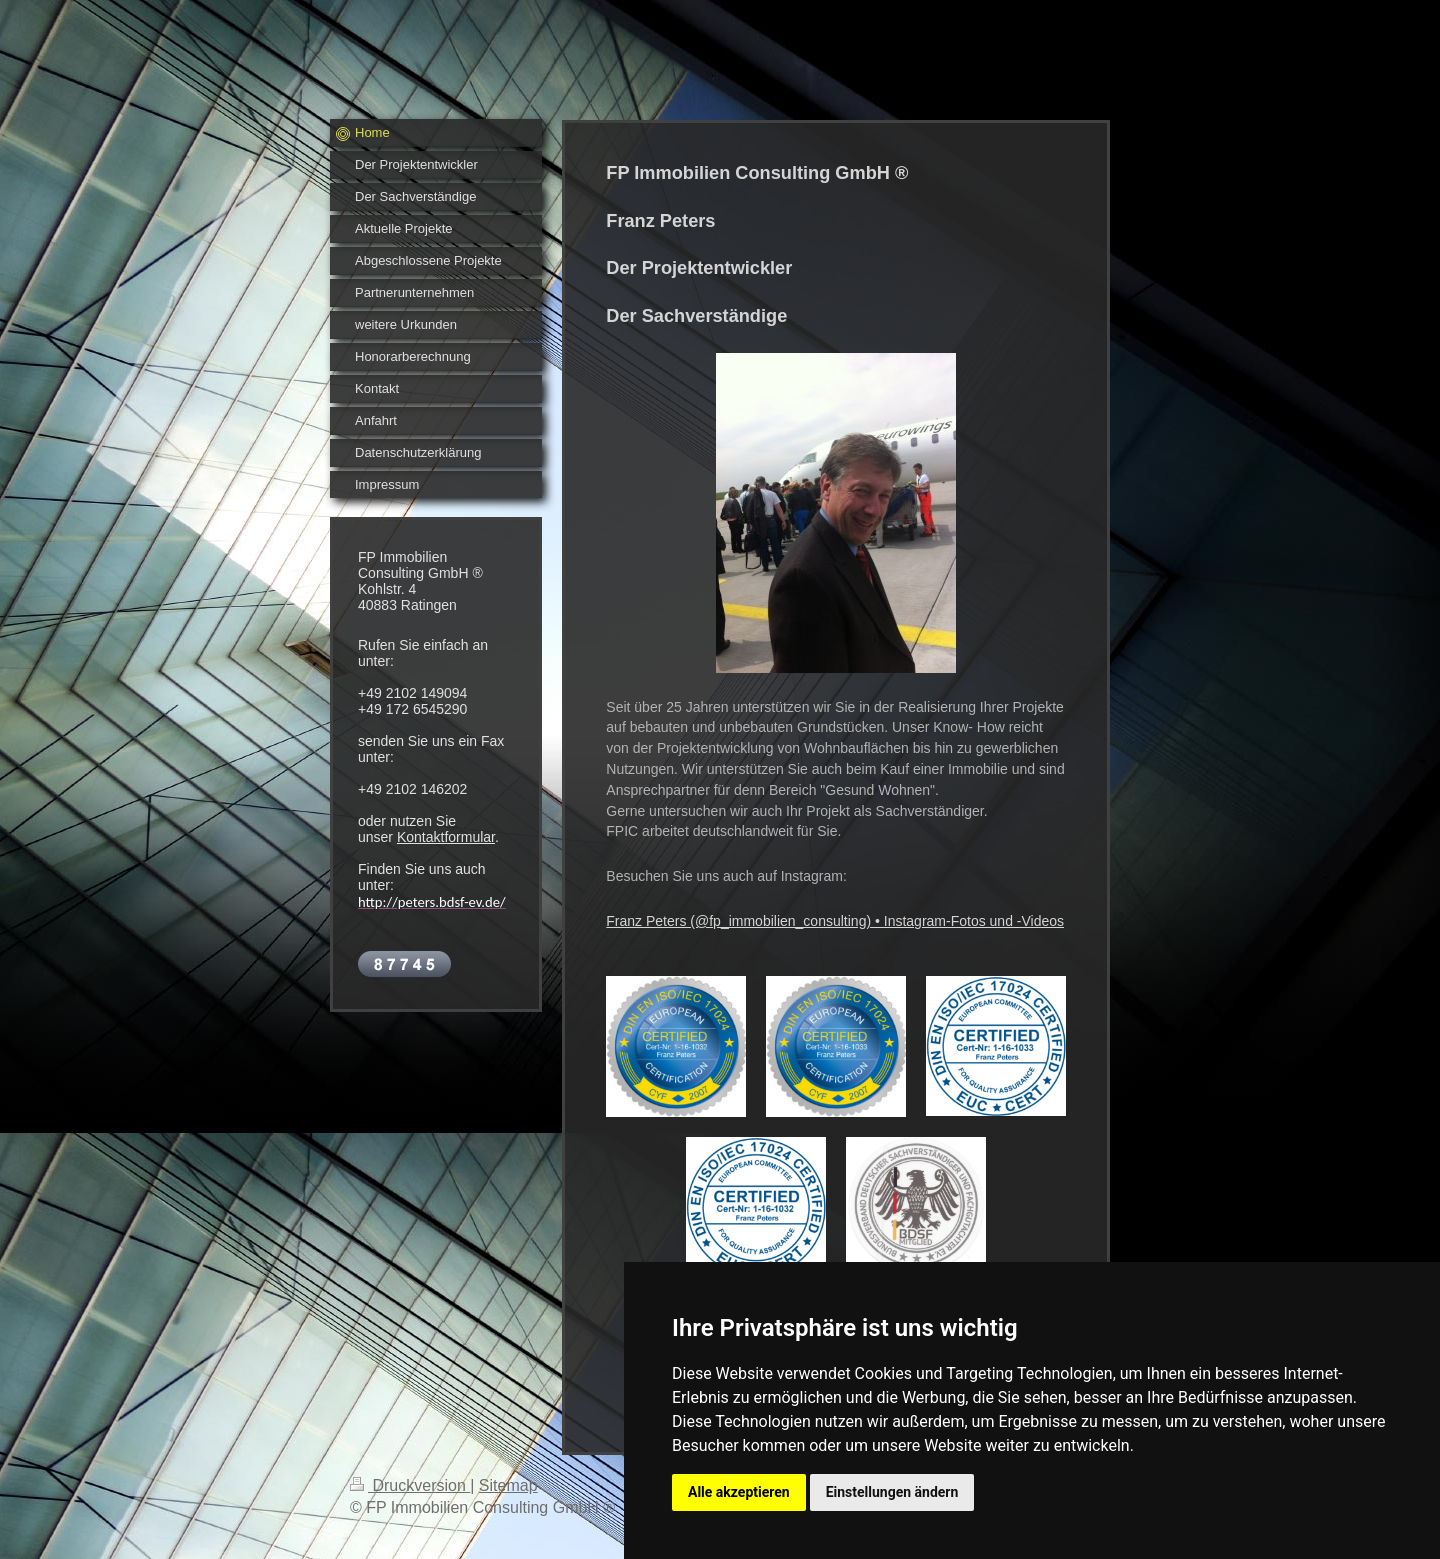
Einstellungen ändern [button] (892, 1492)
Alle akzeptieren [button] (739, 1492)
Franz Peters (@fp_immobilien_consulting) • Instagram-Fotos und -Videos (835, 921)
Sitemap (508, 1485)
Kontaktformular (446, 837)
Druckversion (410, 1485)
